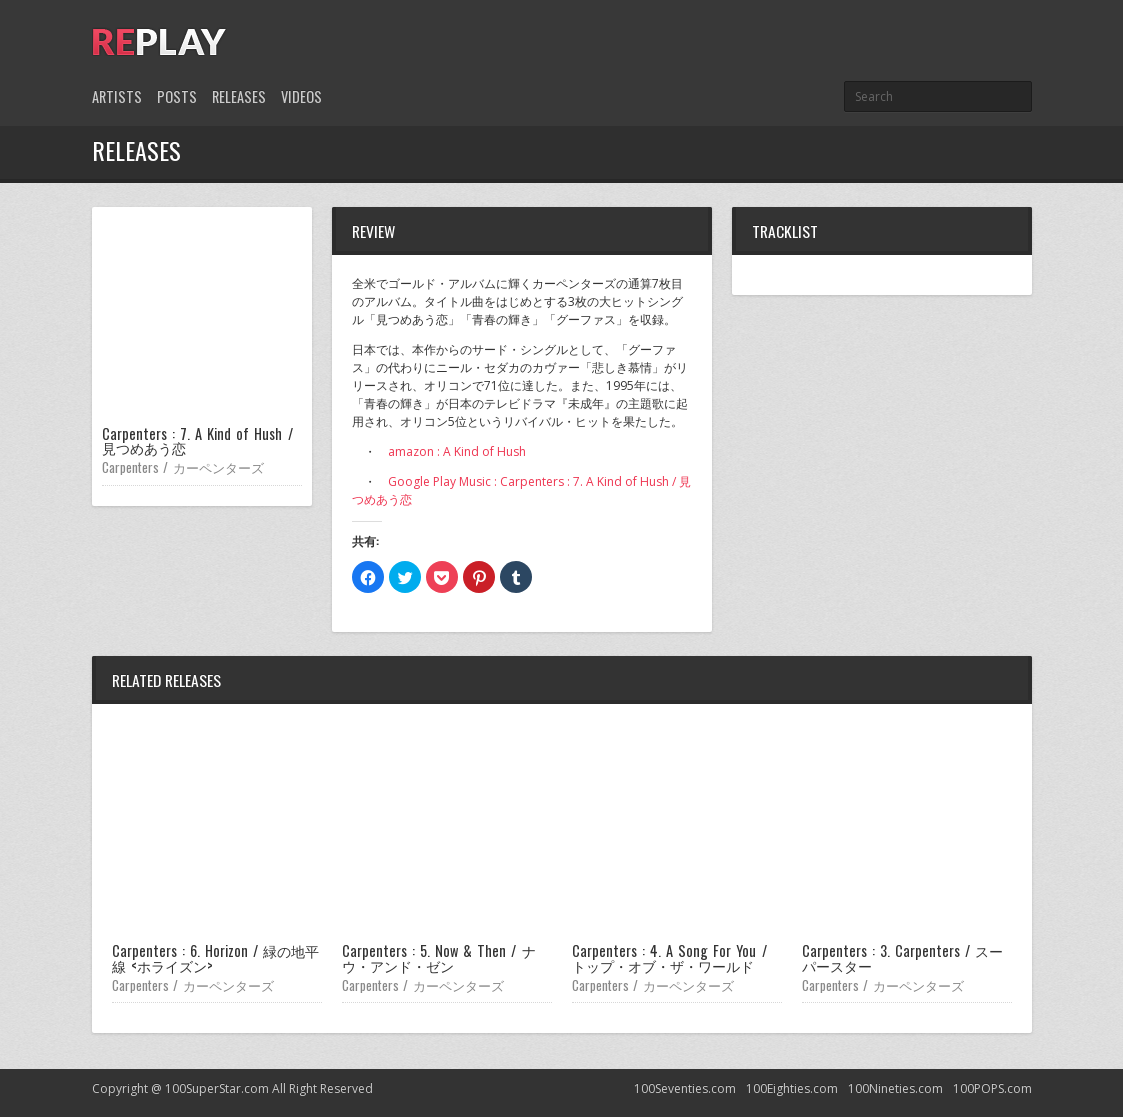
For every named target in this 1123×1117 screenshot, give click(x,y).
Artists (117, 96)
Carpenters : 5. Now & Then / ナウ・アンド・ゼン (439, 957)
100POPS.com (992, 1088)
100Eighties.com (792, 1088)
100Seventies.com (685, 1088)
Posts (177, 96)
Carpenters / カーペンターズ (183, 467)
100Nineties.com (895, 1088)
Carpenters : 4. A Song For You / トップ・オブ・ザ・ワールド (669, 957)
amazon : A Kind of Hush (457, 451)
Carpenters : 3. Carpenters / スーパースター (903, 957)
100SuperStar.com (217, 1088)
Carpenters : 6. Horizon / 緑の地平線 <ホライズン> (216, 957)
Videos (301, 96)
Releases (239, 96)
